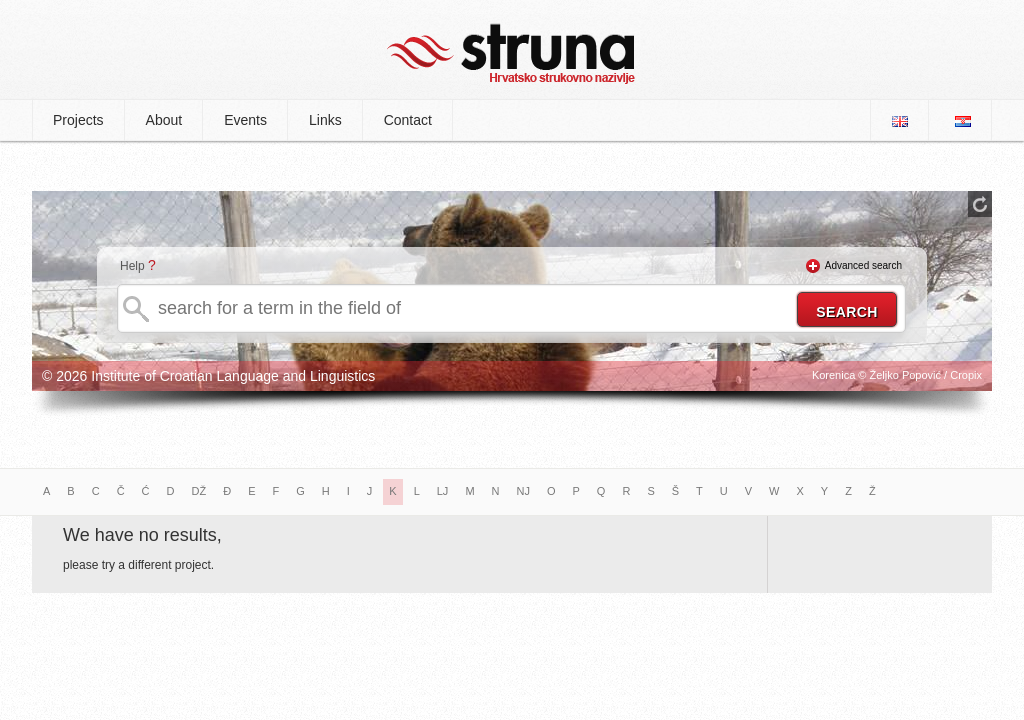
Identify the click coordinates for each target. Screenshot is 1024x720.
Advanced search (863, 265)
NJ (523, 491)
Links (325, 120)
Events (245, 120)
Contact (408, 120)
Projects (78, 120)
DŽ (199, 491)
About (164, 120)
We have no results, (142, 535)
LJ (443, 491)
